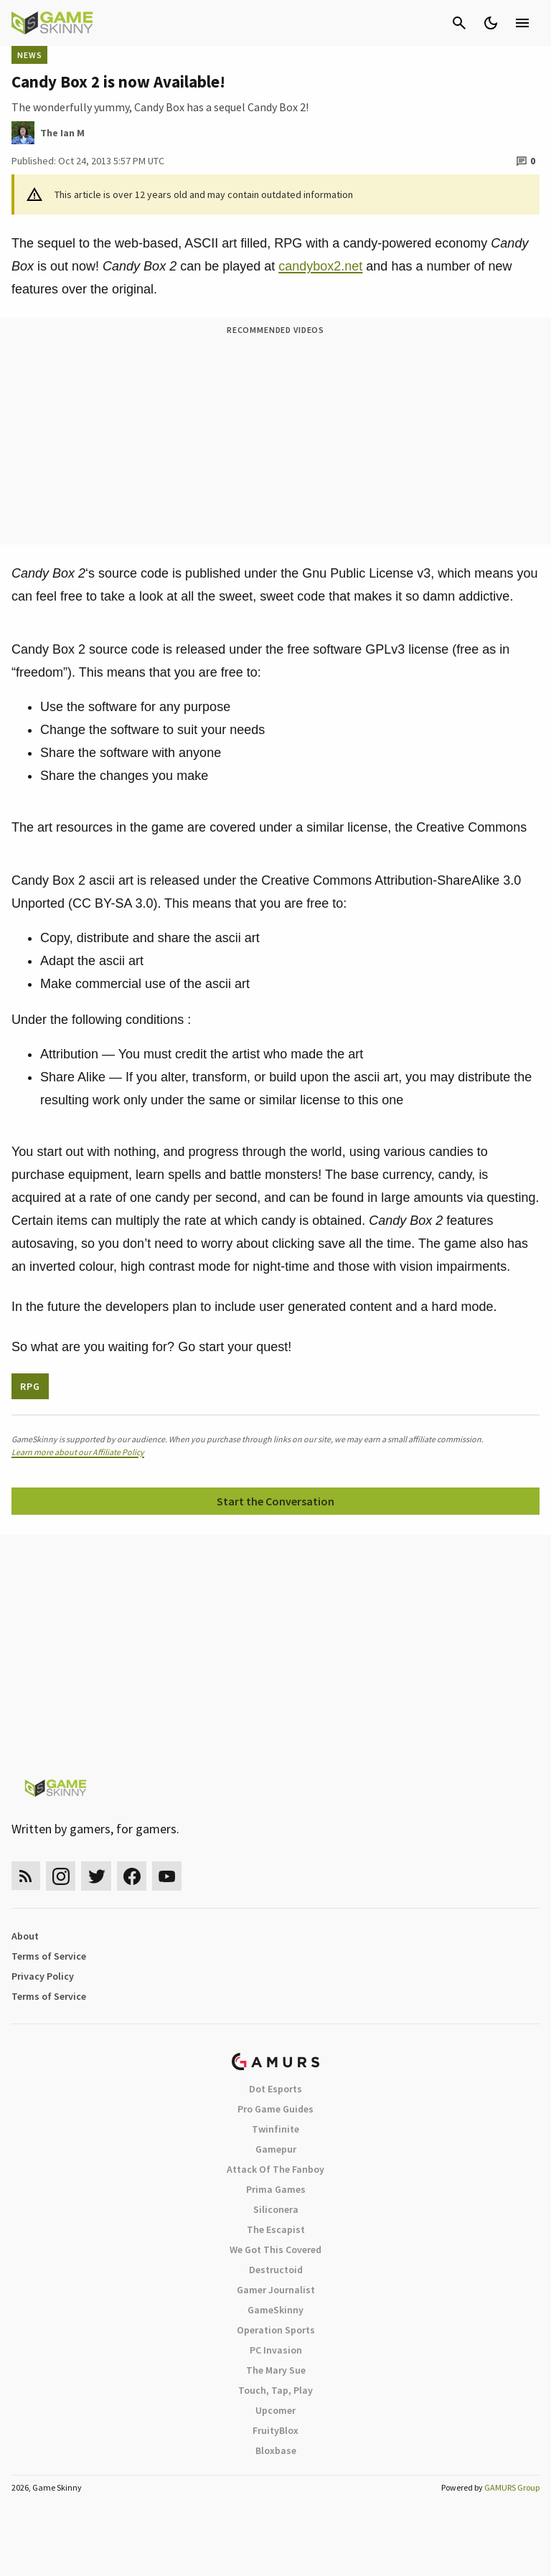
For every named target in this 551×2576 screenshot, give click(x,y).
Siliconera (275, 2209)
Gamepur (275, 2149)
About (25, 1935)
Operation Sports (276, 2329)
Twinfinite (275, 2129)
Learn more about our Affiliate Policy (77, 1452)
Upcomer (275, 2410)
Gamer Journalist (276, 2289)
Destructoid (276, 2269)
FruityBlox (275, 2430)
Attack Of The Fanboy (275, 2169)
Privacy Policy (42, 1976)
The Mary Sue (276, 2370)
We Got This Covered (275, 2249)
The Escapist (276, 2229)
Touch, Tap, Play (275, 2390)
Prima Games (276, 2189)
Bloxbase (275, 2450)
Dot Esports (275, 2088)
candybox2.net (320, 266)
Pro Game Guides (275, 2108)
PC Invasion (276, 2350)
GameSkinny (275, 2309)
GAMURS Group (512, 2487)
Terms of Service (48, 1956)
